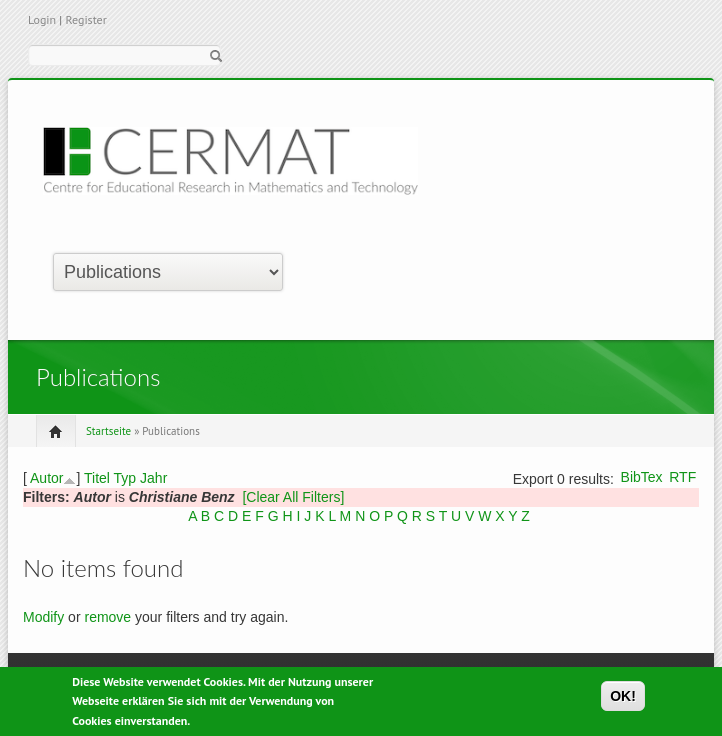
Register (85, 19)
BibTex (642, 477)
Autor (46, 478)
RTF (682, 477)
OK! (623, 699)
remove (107, 617)
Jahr (153, 478)
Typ (125, 478)
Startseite (108, 431)
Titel (97, 478)
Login (42, 19)
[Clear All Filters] (293, 497)
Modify (43, 617)
